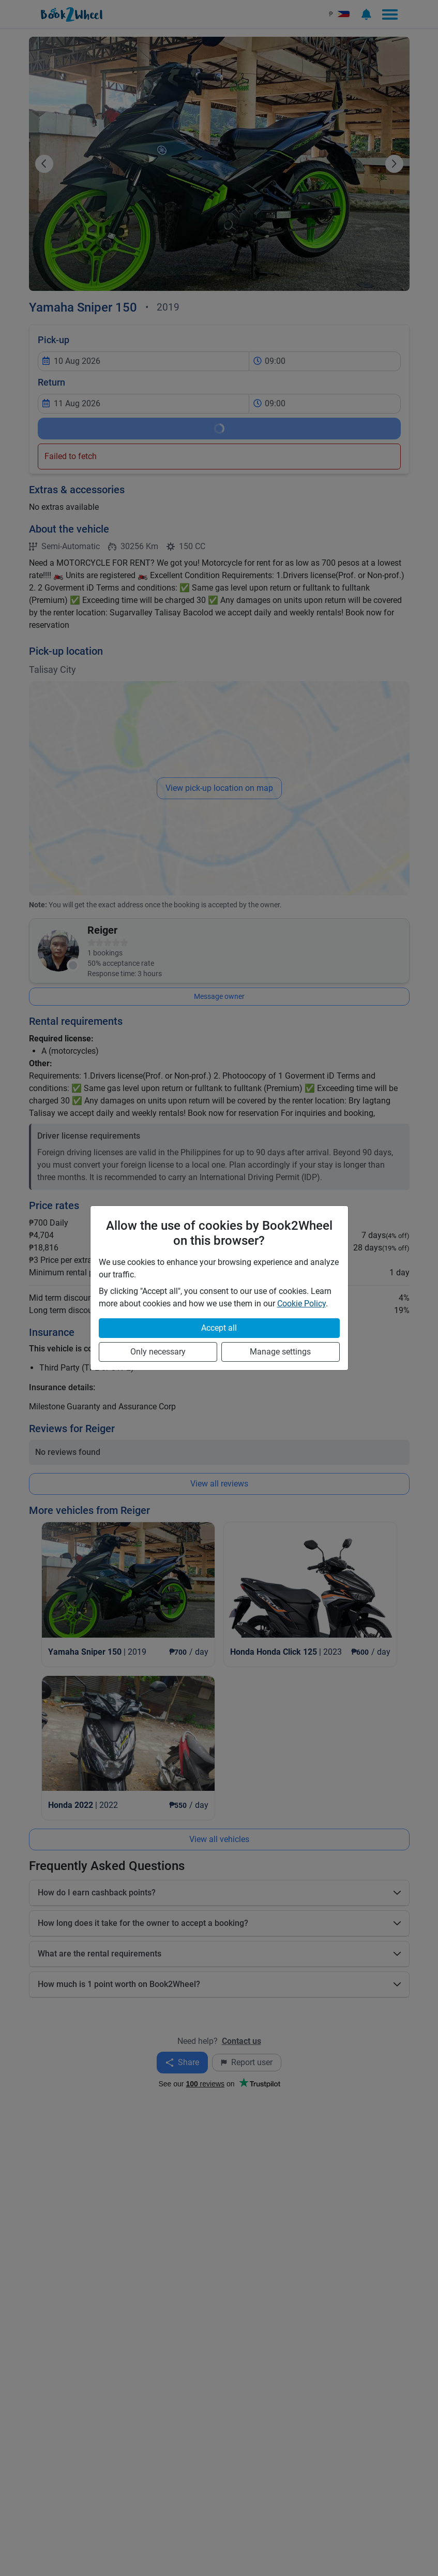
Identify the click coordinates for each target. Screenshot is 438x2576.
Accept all (219, 1328)
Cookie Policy (301, 1303)
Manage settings (280, 1352)
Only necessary (158, 1352)
